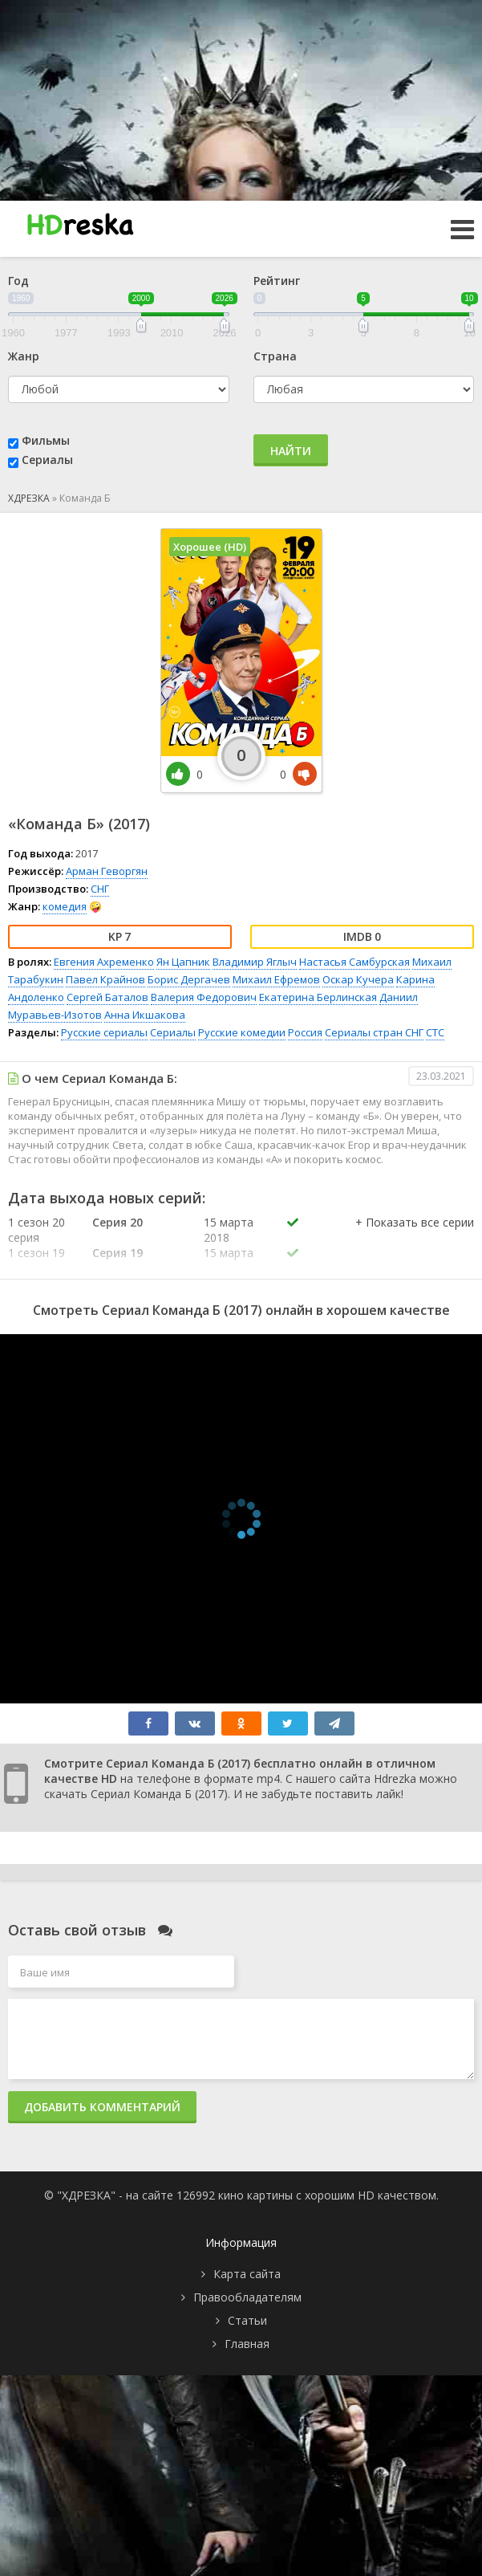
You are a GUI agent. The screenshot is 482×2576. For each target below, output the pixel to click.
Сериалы (47, 459)
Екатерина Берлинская (318, 997)
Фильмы (46, 440)
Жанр (23, 356)
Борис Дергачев (189, 979)
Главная (247, 2343)
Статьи (247, 2320)
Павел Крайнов (105, 979)
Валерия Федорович (204, 997)
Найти (290, 450)
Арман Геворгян (107, 871)
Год (18, 280)
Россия (305, 1032)
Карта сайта (247, 2273)
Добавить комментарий (102, 2106)
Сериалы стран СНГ (374, 1032)
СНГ (100, 888)
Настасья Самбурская (354, 961)
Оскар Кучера (358, 979)
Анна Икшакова (144, 1014)
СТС (435, 1032)
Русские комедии (242, 1032)
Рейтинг (276, 280)
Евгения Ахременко (104, 961)
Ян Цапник (183, 961)
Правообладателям (247, 2297)
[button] (414, 1239)
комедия (65, 906)
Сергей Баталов (107, 997)
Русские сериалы (104, 1032)
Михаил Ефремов (276, 979)
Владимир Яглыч (255, 961)
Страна (275, 356)
